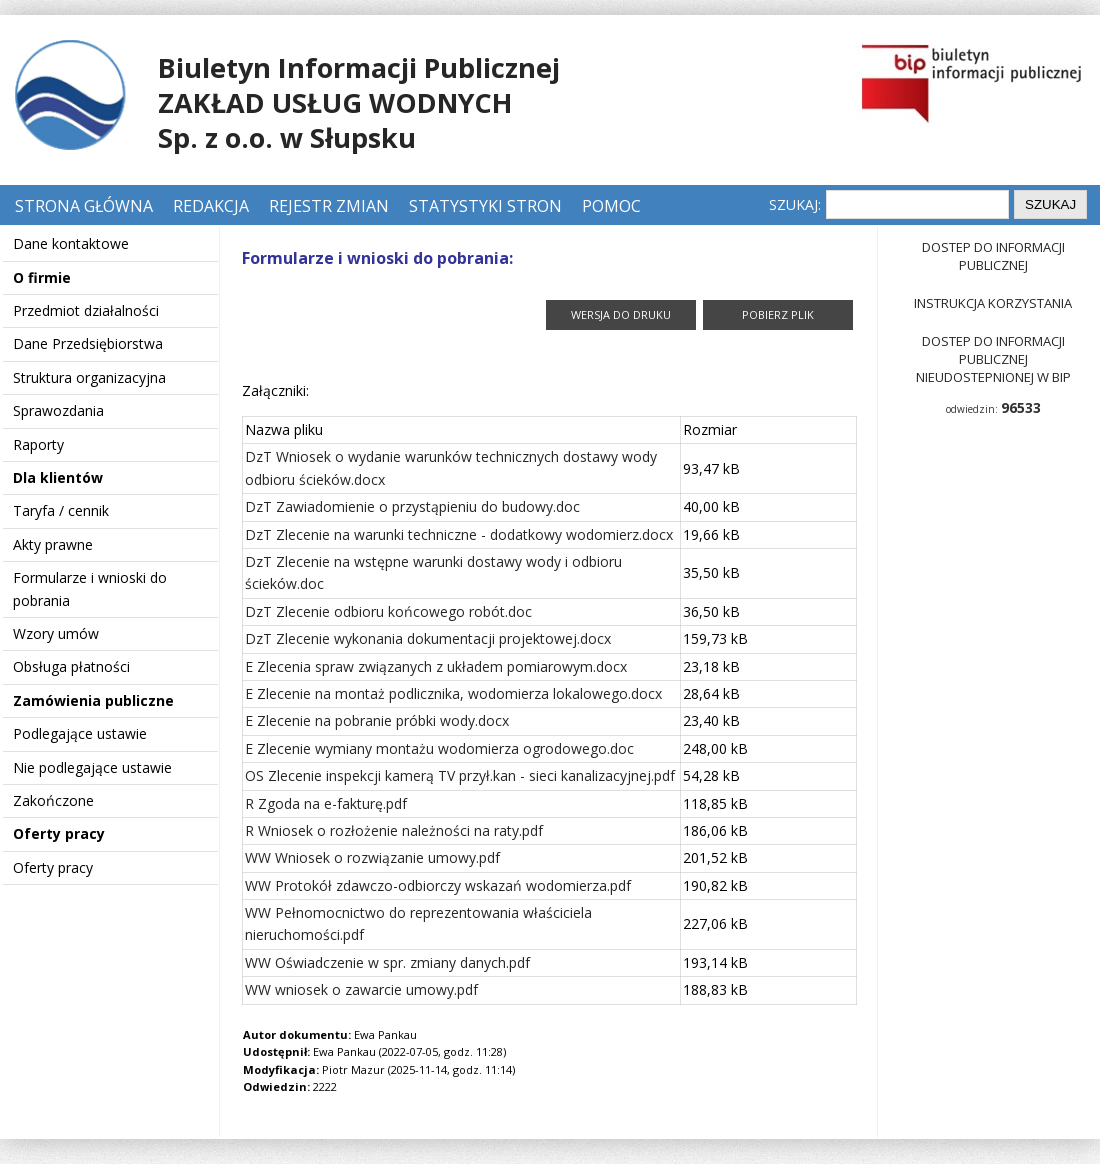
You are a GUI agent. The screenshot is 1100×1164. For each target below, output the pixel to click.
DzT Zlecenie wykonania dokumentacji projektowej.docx (428, 638)
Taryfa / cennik (61, 510)
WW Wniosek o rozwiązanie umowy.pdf (372, 857)
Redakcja (211, 206)
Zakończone (53, 800)
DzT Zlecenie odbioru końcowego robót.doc (388, 611)
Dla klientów (58, 477)
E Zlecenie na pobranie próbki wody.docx (377, 720)
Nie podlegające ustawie (92, 767)
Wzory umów (56, 633)
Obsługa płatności (71, 666)
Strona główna (86, 206)
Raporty (38, 444)
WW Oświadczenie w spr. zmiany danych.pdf (387, 962)
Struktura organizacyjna (89, 377)
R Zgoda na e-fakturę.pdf (326, 803)
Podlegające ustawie (80, 733)
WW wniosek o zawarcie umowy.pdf (361, 989)
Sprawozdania (58, 410)
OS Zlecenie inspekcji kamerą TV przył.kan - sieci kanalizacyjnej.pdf (460, 775)
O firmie (42, 277)
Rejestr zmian (329, 206)
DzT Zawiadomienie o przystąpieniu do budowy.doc (412, 506)
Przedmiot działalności (86, 310)
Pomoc (611, 206)
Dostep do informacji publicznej (993, 256)
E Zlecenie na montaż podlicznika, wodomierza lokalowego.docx (453, 693)
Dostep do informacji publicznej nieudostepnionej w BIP (993, 359)
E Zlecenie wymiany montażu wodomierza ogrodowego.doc (439, 748)
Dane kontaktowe (71, 243)
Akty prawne (53, 544)
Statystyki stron (485, 206)
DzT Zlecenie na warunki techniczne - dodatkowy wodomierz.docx (459, 534)
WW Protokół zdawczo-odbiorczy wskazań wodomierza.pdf (438, 885)
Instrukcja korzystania (993, 303)
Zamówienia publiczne (93, 700)
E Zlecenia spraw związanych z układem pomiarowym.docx (436, 666)
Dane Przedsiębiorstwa (88, 343)
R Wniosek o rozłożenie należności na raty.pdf (394, 830)
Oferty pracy (59, 833)
